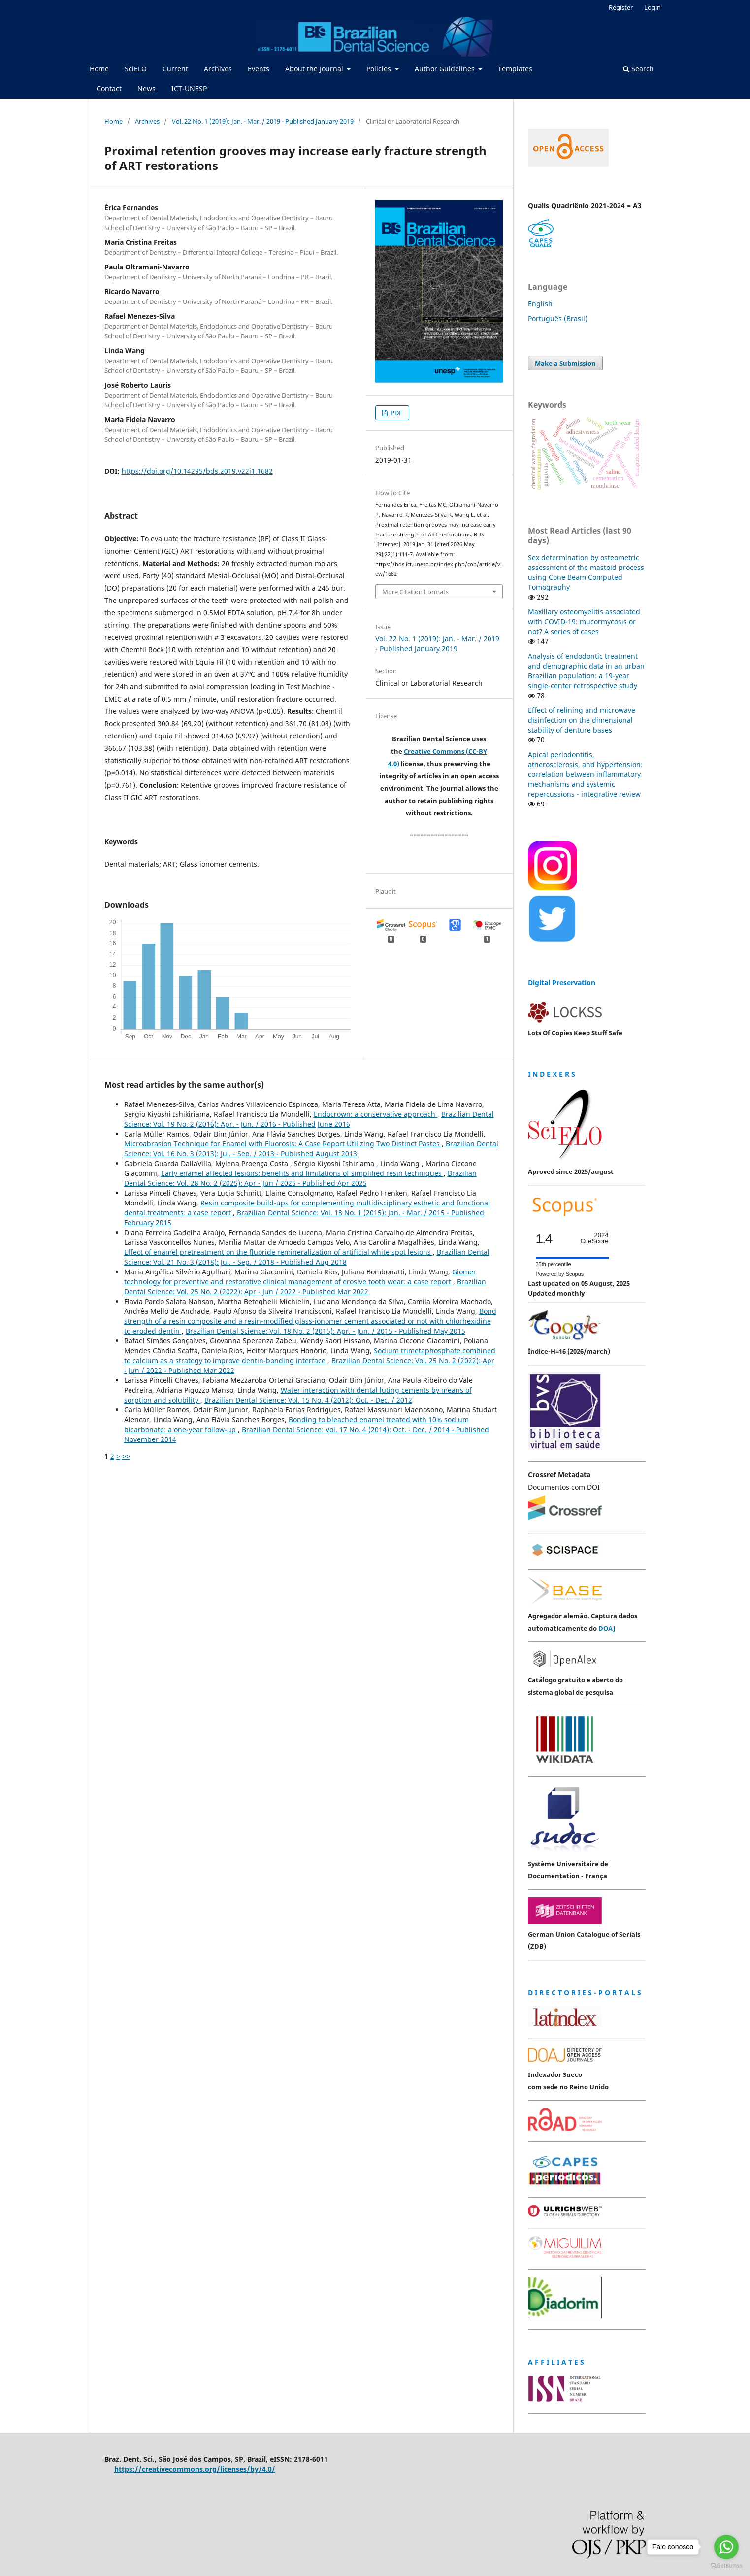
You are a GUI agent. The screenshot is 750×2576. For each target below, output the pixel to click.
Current (175, 68)
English (540, 303)
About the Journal (315, 68)
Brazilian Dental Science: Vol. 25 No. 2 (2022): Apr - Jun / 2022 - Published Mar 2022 (305, 1286)
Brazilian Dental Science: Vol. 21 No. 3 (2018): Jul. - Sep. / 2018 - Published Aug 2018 (306, 1257)
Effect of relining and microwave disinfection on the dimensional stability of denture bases (581, 720)
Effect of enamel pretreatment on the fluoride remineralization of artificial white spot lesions (278, 1252)
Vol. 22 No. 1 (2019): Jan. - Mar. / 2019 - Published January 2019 (263, 121)
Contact (109, 88)
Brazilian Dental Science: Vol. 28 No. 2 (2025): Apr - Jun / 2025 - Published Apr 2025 (300, 1178)
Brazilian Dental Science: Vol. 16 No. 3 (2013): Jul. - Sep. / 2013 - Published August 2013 (311, 1148)
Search (638, 68)
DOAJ (606, 1628)
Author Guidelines (446, 68)
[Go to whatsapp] (726, 2547)
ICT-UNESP (189, 88)
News (146, 88)
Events (258, 68)
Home (99, 68)
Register (621, 7)
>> (126, 1456)
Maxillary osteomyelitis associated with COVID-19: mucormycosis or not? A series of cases (584, 621)
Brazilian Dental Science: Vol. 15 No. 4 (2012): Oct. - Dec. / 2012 (308, 1400)
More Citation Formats (415, 591)
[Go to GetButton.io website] (726, 2566)
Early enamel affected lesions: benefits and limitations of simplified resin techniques (302, 1173)
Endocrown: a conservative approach (375, 1114)
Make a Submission (565, 363)
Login (652, 7)
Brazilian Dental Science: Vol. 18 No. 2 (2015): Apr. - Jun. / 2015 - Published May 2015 (325, 1331)
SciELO (136, 68)
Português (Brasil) (557, 318)
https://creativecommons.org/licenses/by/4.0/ (194, 2469)
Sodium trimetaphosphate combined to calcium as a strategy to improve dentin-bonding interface (309, 1355)
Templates (515, 68)
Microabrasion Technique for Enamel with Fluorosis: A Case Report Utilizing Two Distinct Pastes (283, 1143)
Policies (379, 68)
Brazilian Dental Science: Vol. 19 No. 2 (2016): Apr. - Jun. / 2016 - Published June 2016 (309, 1119)
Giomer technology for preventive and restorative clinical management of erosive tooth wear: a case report (300, 1276)
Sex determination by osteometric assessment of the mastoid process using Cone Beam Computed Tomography (586, 572)
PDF (395, 412)
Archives (218, 68)
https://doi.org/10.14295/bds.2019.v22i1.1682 (197, 471)
